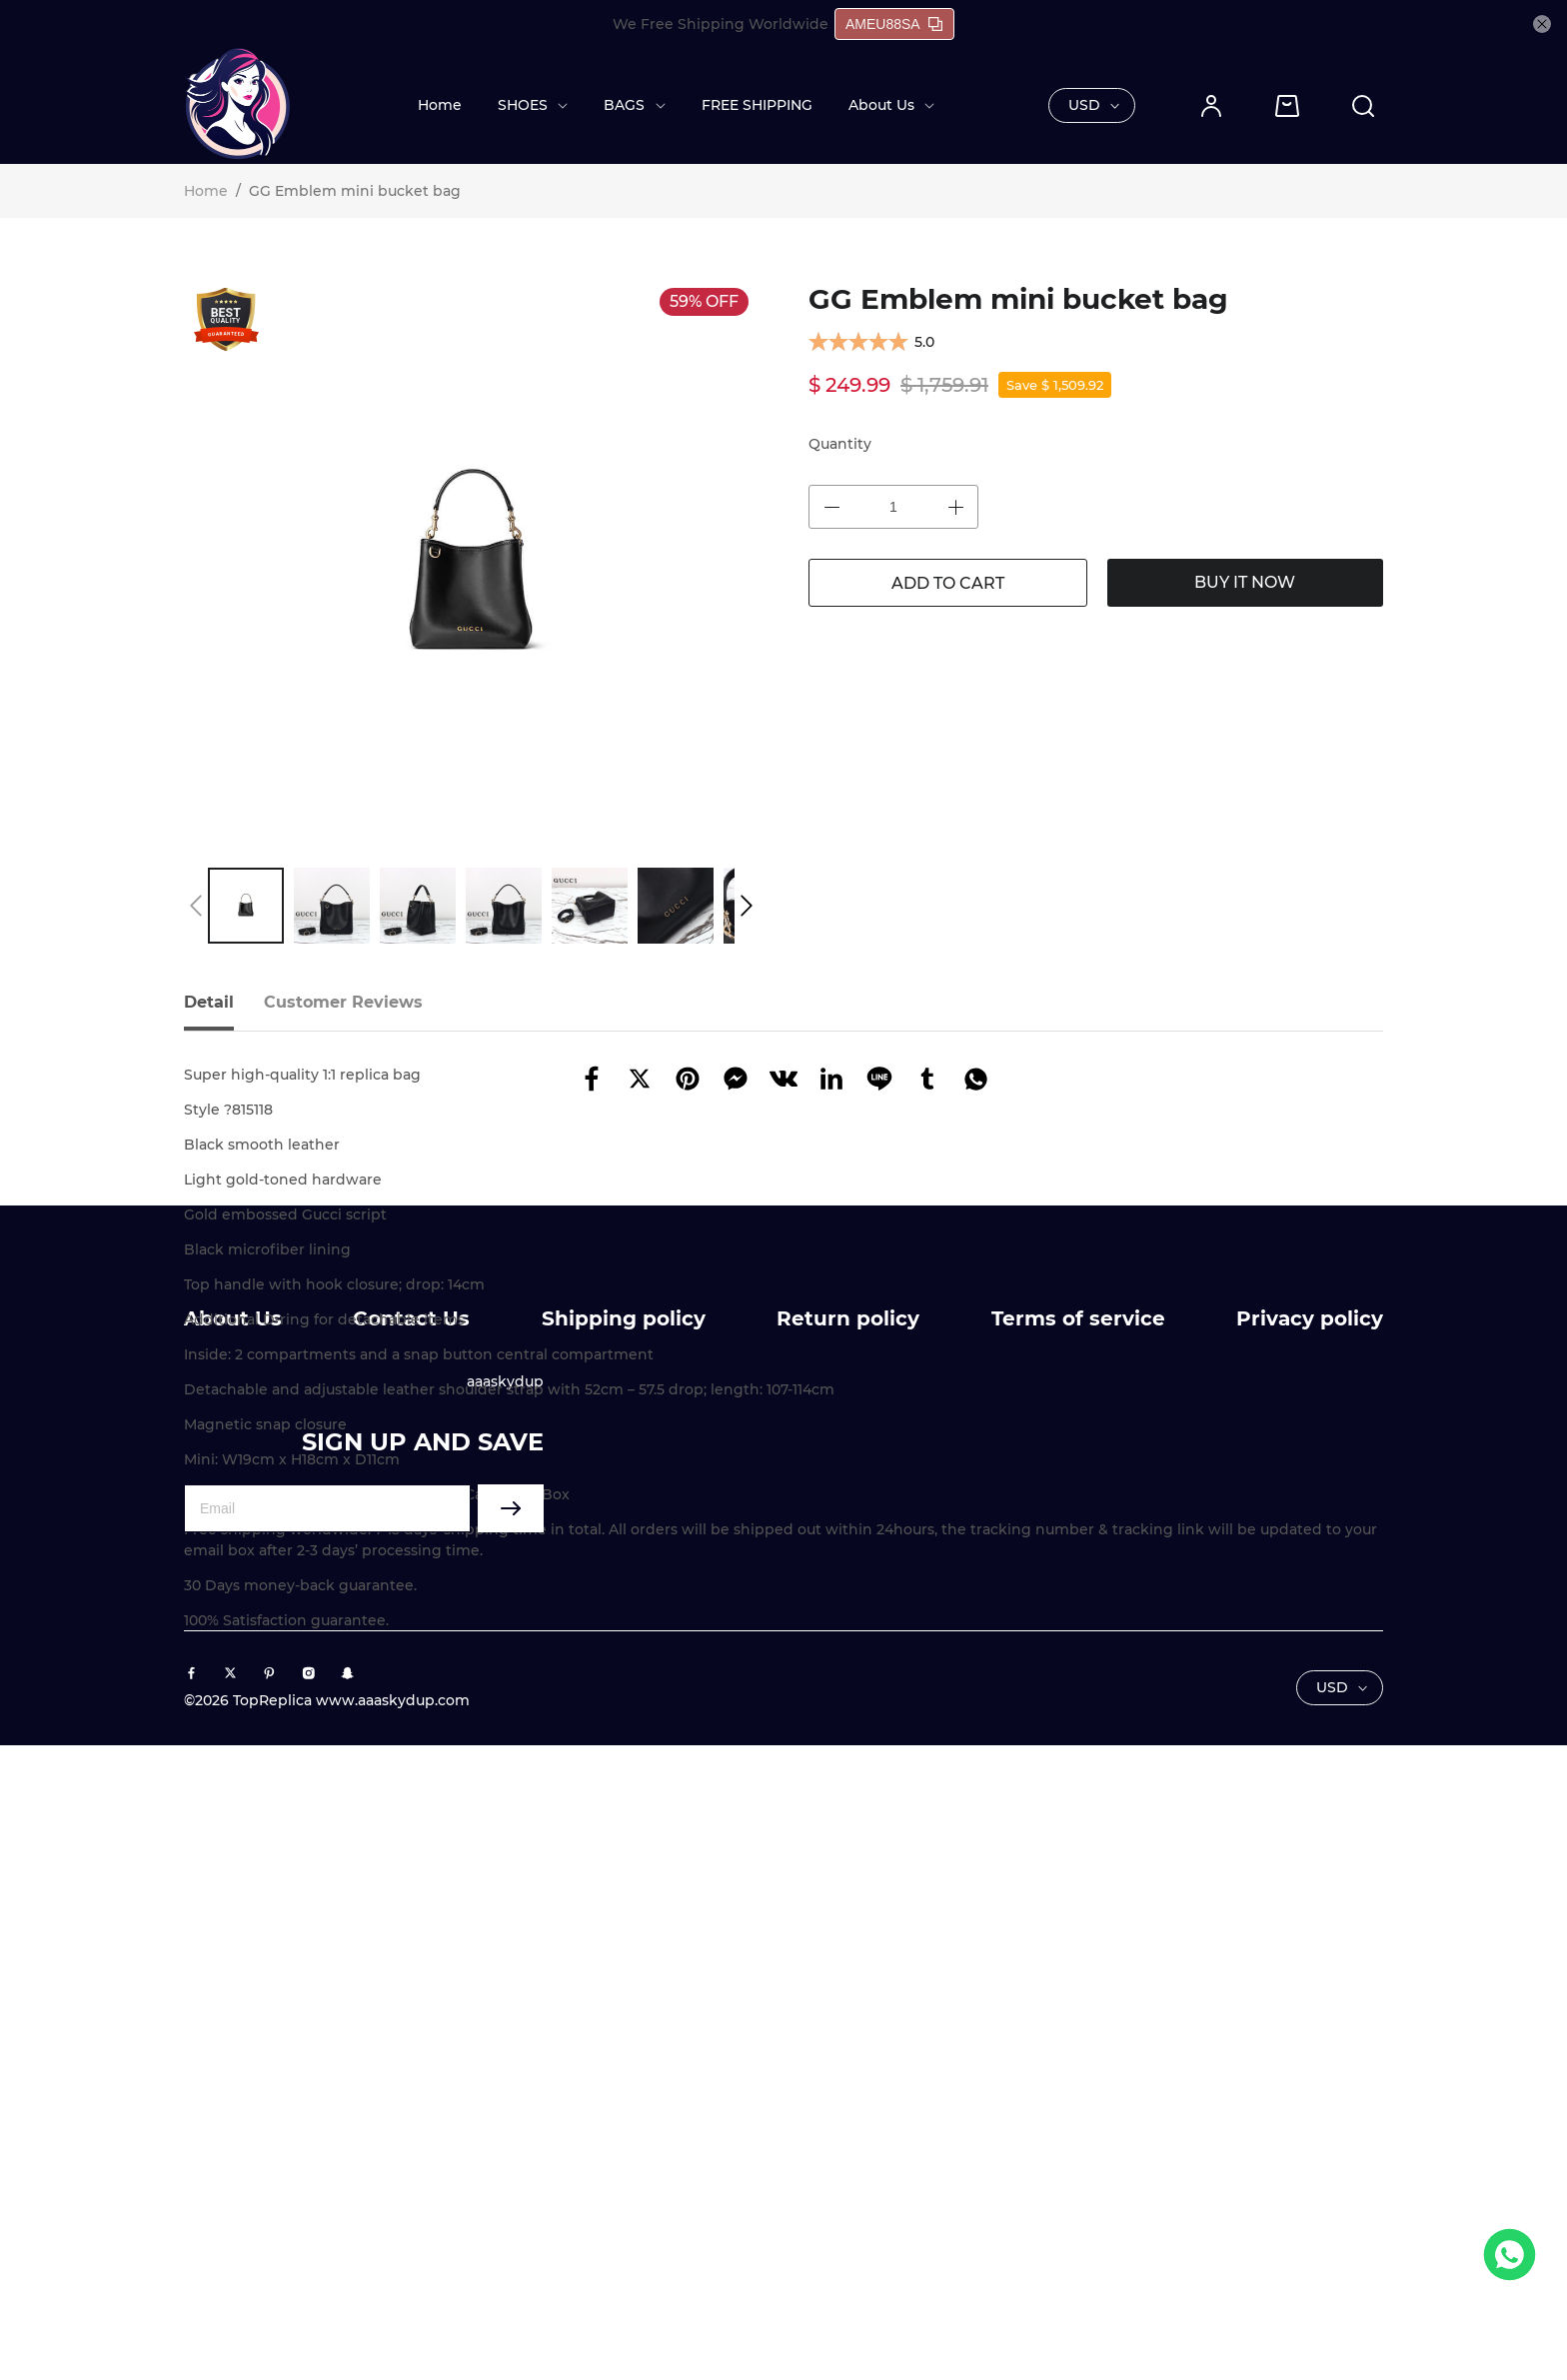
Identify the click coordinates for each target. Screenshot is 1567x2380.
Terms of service (1078, 1953)
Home (440, 105)
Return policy (848, 1953)
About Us (881, 105)
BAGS (624, 105)
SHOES (523, 105)
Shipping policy (624, 1953)
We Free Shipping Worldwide (720, 24)
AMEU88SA (893, 24)
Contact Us (411, 1953)
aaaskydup (505, 2016)
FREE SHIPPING (757, 105)
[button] (196, 906)
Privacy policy (1309, 1953)
